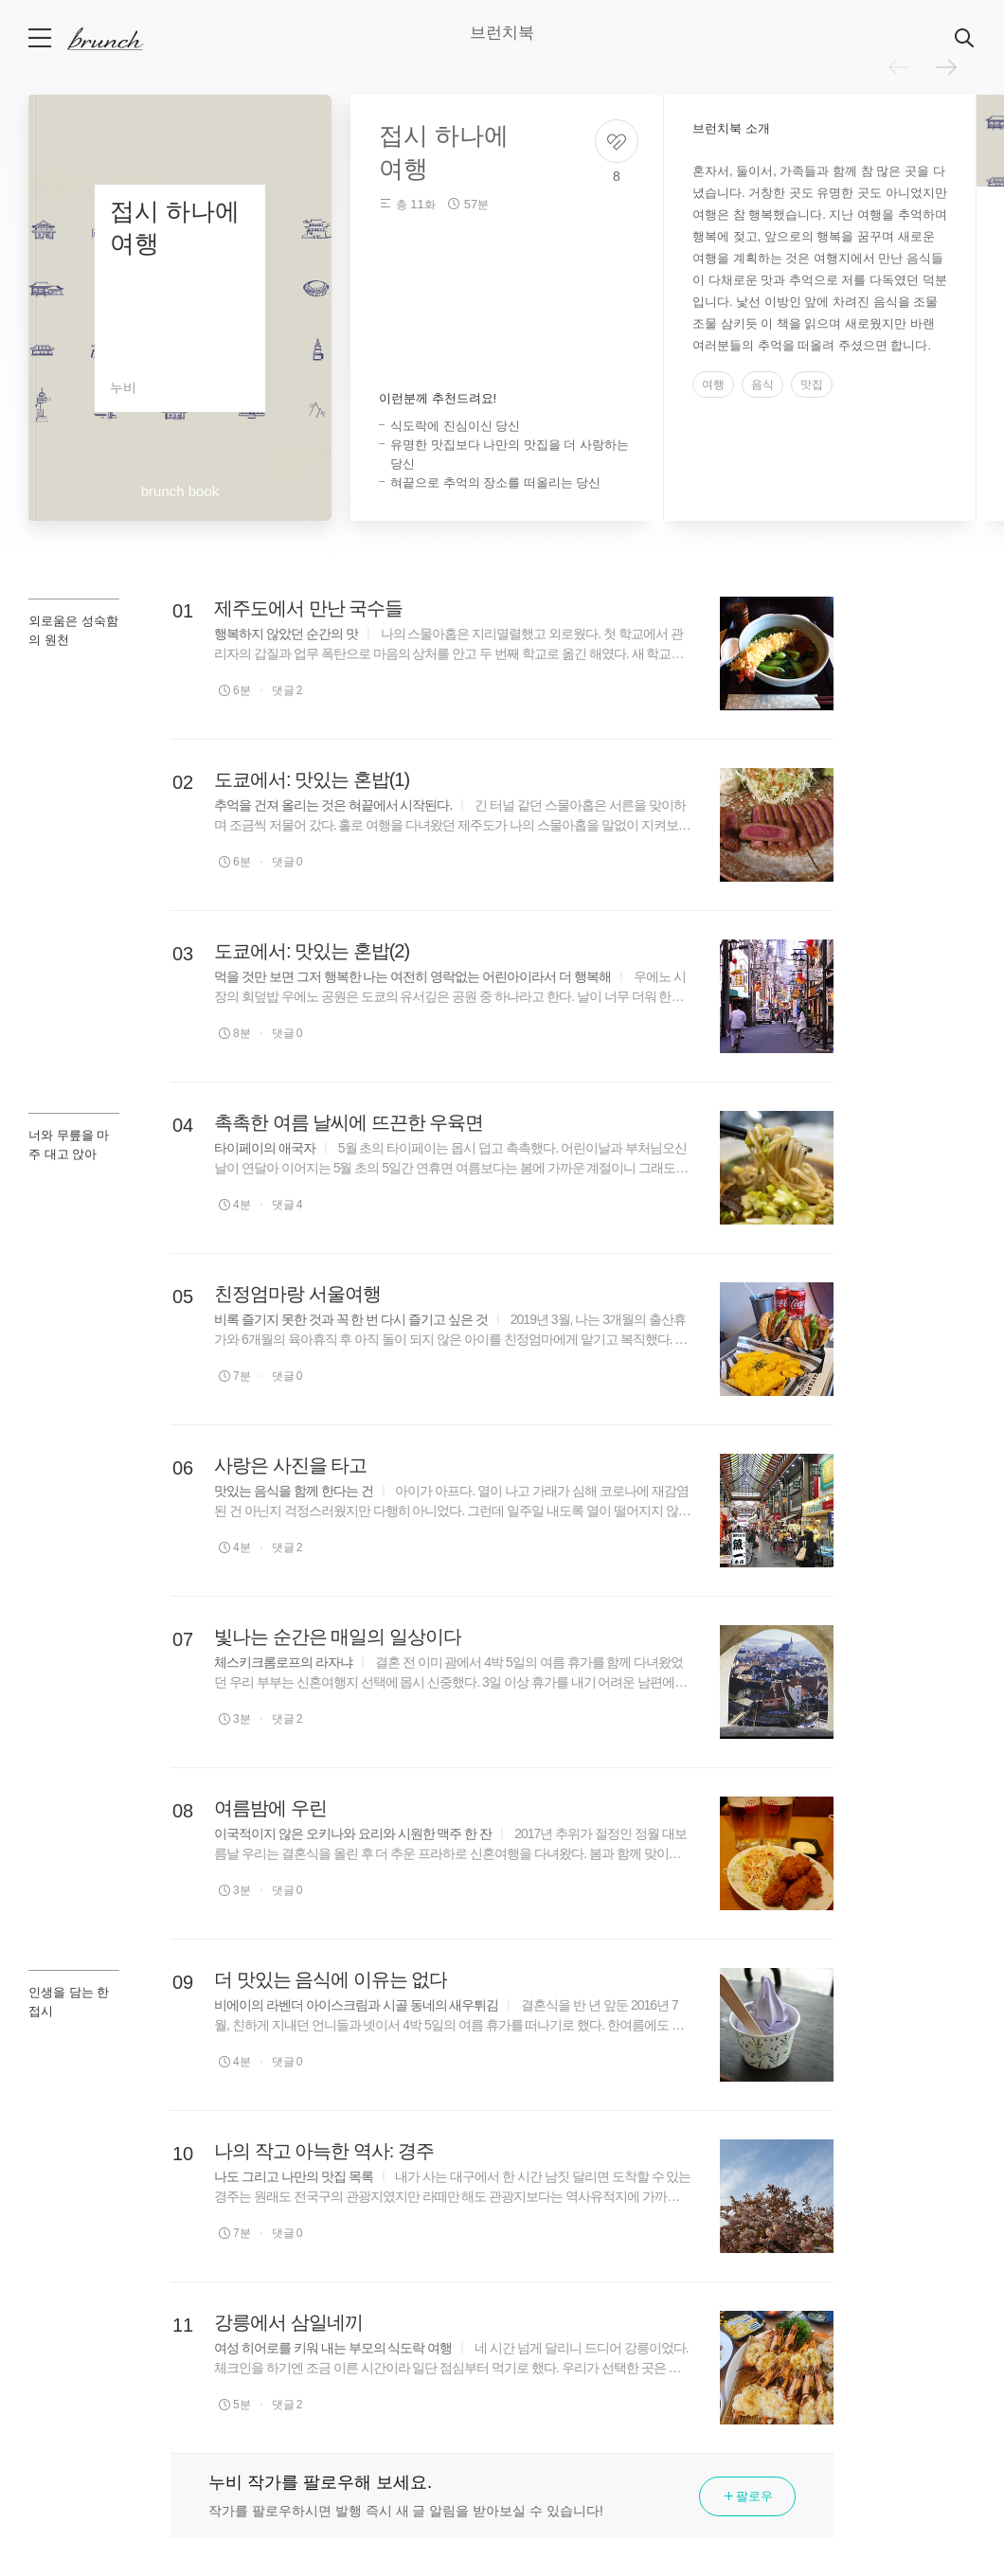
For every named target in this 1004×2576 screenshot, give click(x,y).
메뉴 (41, 37)
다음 (946, 67)
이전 (898, 67)
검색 (965, 38)
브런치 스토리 (120, 39)
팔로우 (747, 2496)
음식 (762, 384)
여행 (713, 384)
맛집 (811, 384)
